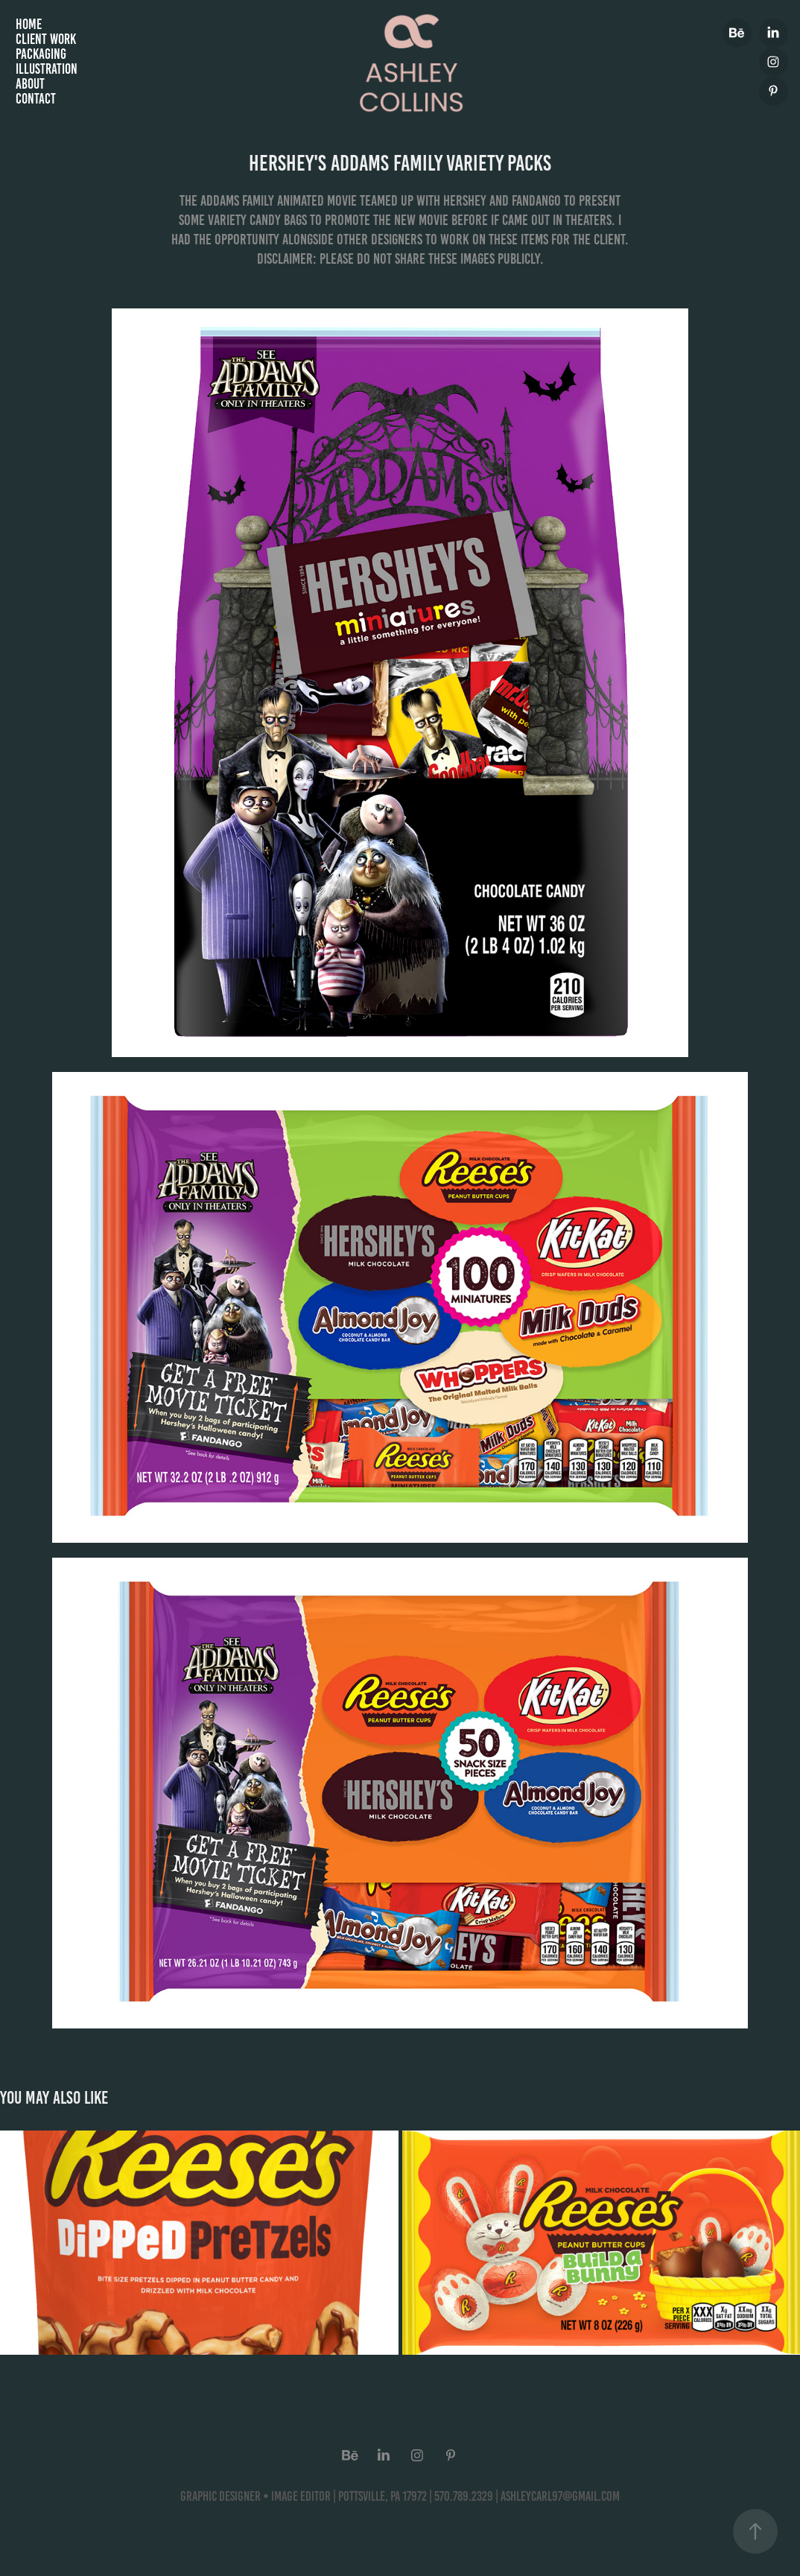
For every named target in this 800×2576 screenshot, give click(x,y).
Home (29, 24)
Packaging (41, 54)
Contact (36, 99)
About (30, 84)
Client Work (46, 39)
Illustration (46, 69)
